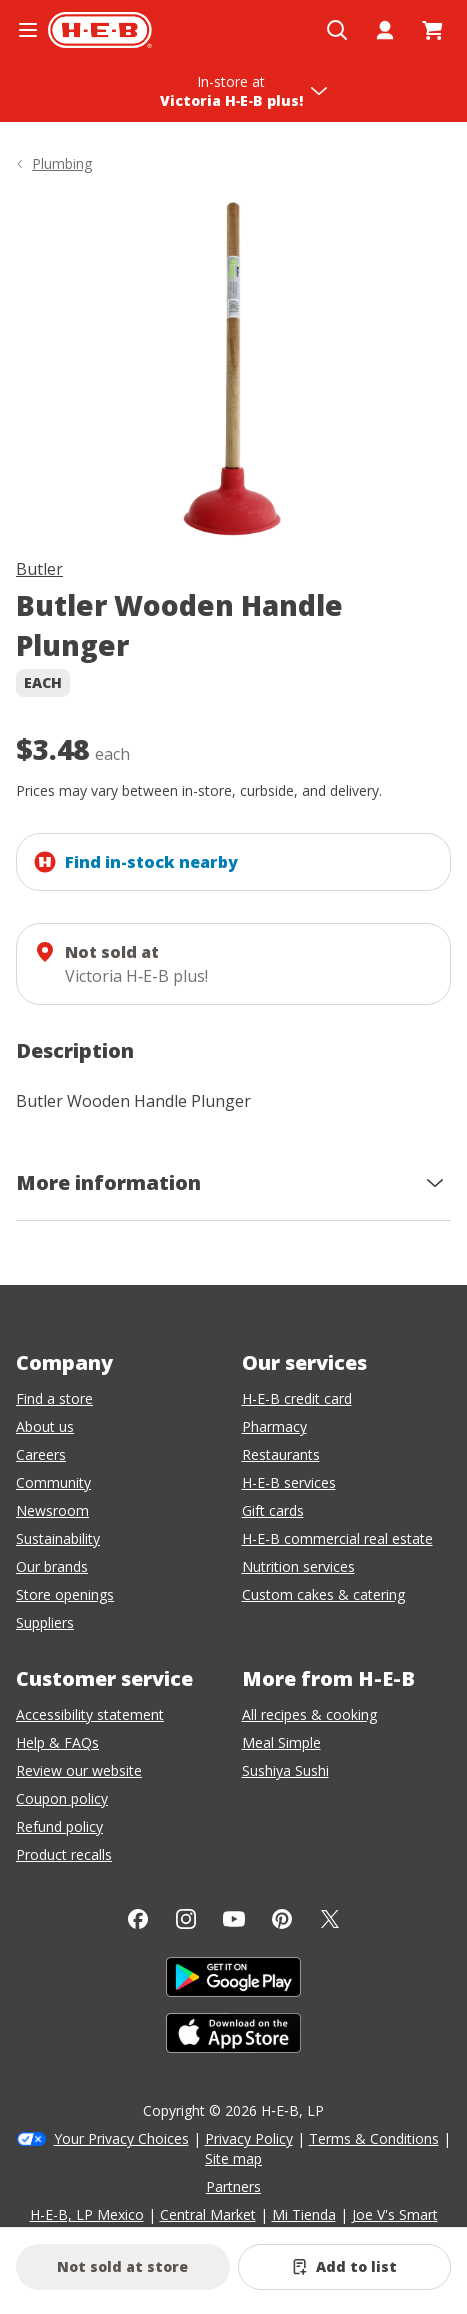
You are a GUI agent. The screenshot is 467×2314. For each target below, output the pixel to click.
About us (45, 1426)
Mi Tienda (304, 2214)
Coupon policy (62, 1798)
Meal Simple (281, 1742)
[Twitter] (330, 1919)
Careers (41, 1454)
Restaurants (281, 1454)
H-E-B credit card (297, 1398)
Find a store (54, 1398)
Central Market (208, 2214)
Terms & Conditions (374, 2138)
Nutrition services (298, 1566)
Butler (39, 569)
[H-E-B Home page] (100, 30)
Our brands (52, 1566)
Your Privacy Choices (121, 2138)
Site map (233, 2158)
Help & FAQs (57, 1742)
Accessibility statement (90, 1714)
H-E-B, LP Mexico (87, 2214)
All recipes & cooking (309, 1714)
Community (53, 1482)
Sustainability (58, 1538)
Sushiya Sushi (285, 1770)
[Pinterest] (282, 1919)
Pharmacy (274, 1426)
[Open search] (337, 30)
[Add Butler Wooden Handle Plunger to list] (345, 2267)
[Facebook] (138, 1919)
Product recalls (64, 1854)
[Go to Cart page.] (433, 30)
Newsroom (52, 1510)
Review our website (79, 1770)
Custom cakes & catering (323, 1594)
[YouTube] (234, 1919)
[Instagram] (186, 1919)
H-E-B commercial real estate (337, 1538)
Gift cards (273, 1510)
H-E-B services (289, 1482)
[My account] (385, 30)
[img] (233, 369)
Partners (233, 2186)
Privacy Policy (249, 2138)
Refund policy (59, 1826)
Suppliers (45, 1622)
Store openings (65, 1594)
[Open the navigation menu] (28, 30)
